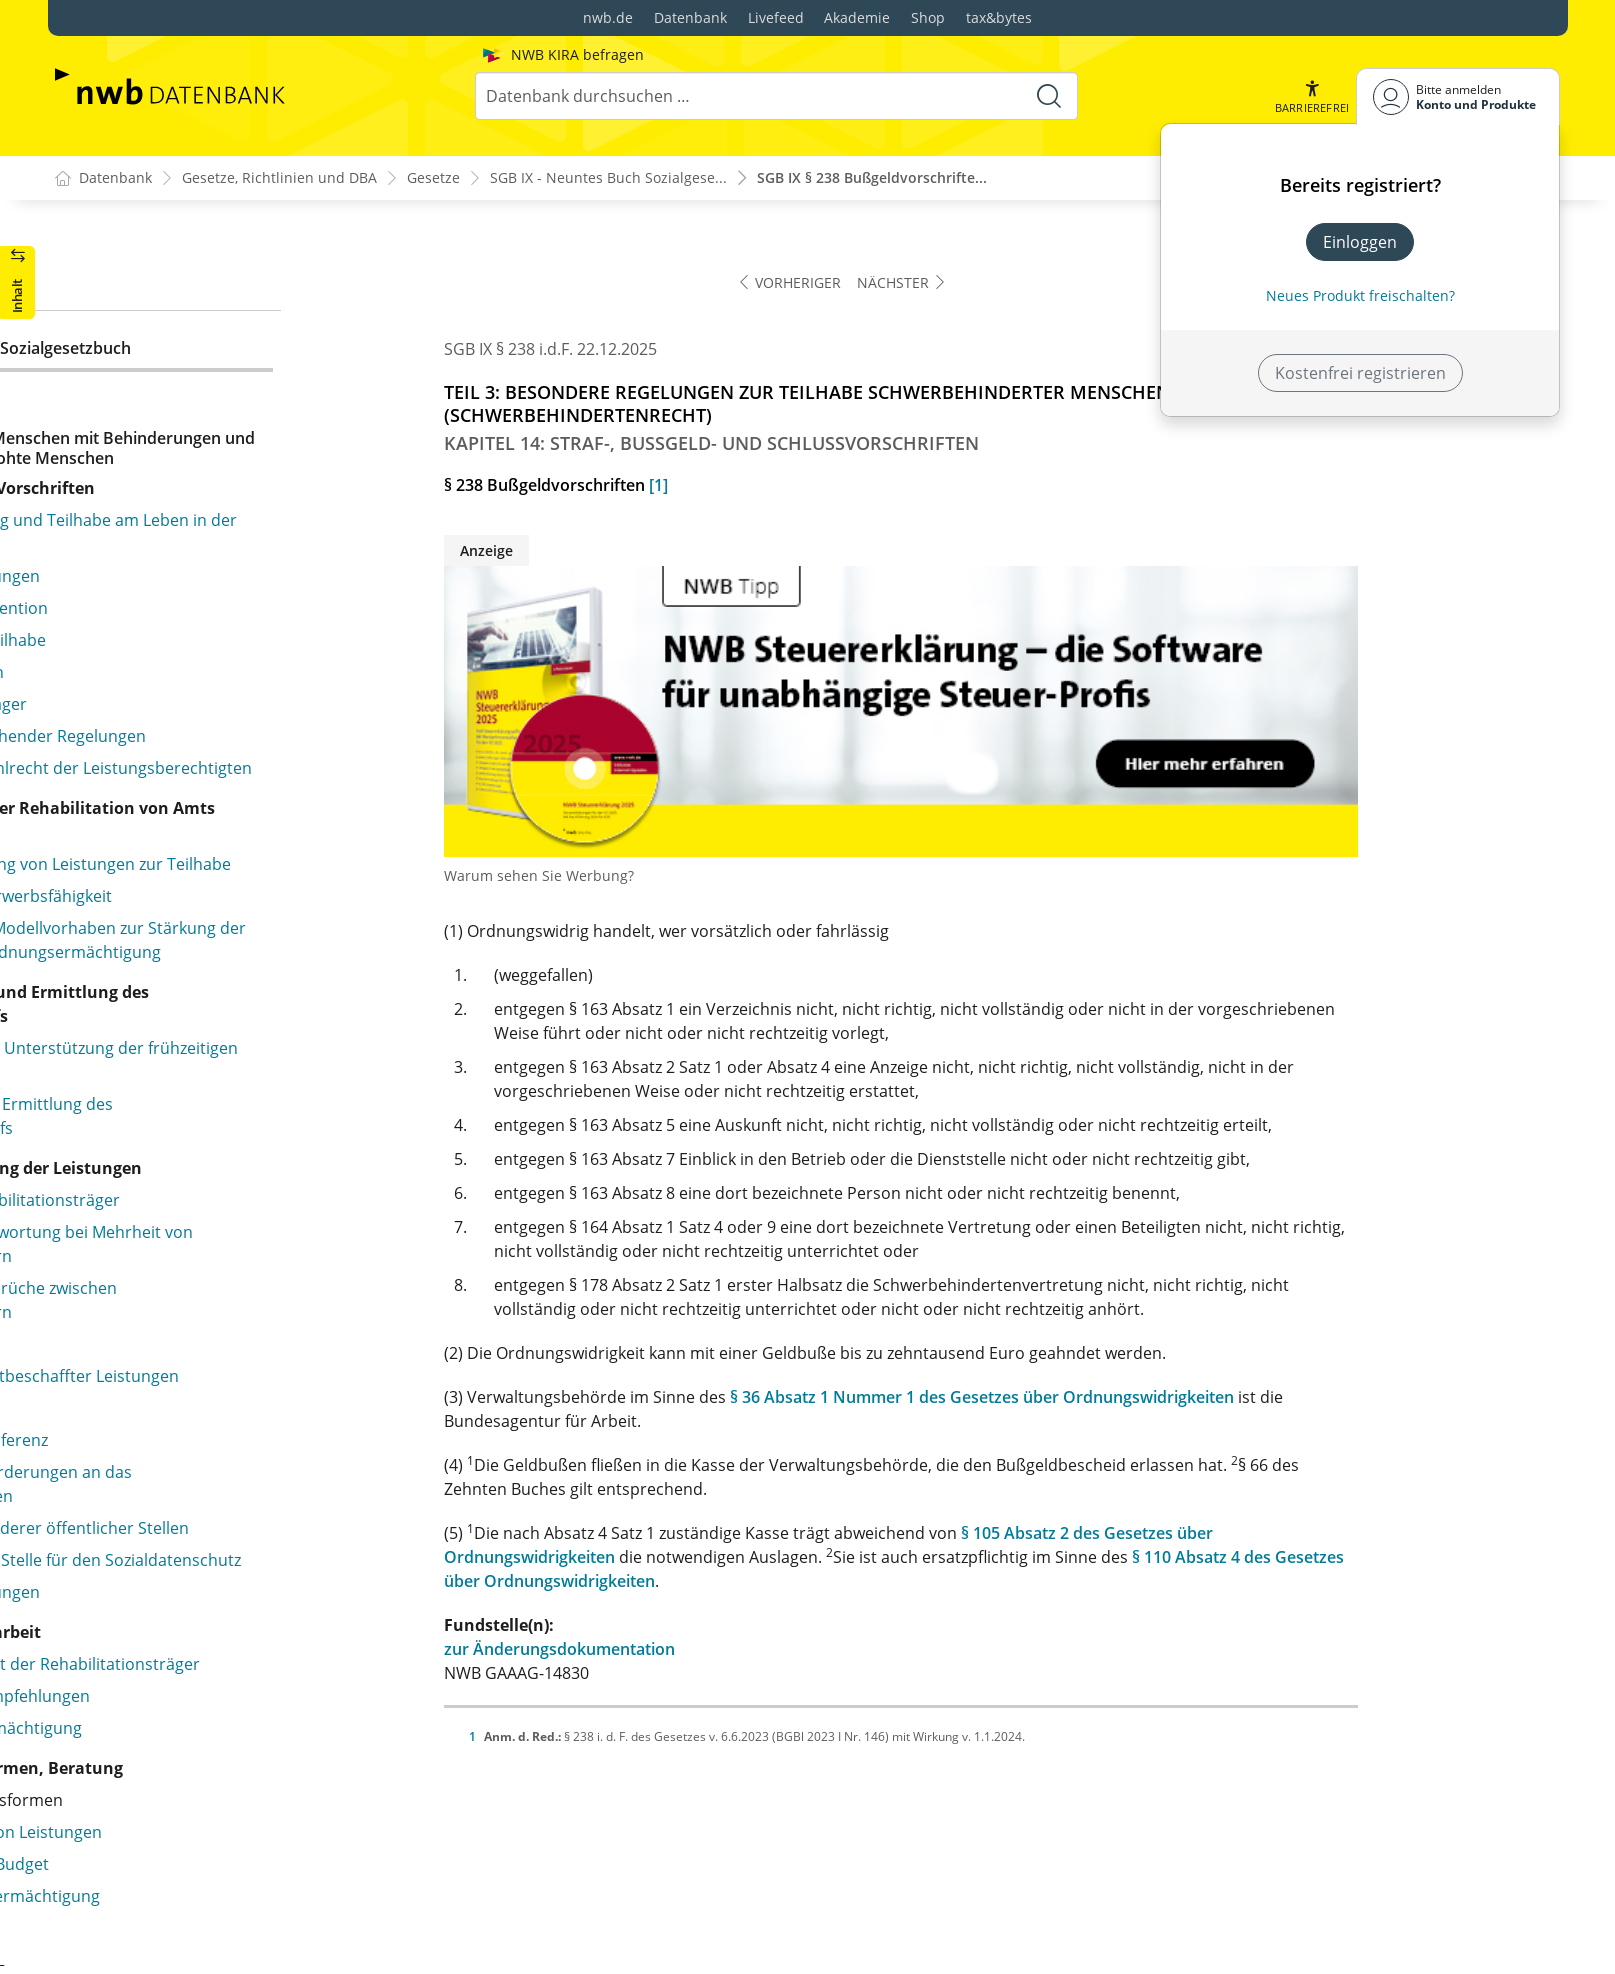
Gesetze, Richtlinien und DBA (279, 178)
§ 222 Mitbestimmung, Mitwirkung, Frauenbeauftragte (218, 930)
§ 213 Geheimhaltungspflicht (196, 478)
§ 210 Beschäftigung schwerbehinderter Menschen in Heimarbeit (279, 322)
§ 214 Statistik (140, 510)
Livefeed (776, 17)
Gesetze (433, 178)
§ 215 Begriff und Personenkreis (209, 582)
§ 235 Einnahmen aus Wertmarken (218, 1566)
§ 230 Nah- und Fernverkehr (193, 1358)
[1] (861, 486)
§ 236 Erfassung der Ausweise (200, 1598)
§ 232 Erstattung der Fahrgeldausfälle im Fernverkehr (241, 1458)
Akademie (857, 17)
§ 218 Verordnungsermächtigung (213, 678)
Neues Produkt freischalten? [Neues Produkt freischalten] (1360, 295)
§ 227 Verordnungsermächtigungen (223, 1150)
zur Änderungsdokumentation (762, 1650)
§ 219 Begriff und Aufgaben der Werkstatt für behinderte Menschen (257, 762)
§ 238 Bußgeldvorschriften (187, 1790)
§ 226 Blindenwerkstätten (184, 1118)
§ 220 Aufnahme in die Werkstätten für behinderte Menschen (277, 818)
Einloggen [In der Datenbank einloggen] (1360, 242)
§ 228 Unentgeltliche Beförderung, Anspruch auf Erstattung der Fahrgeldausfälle (270, 1282)
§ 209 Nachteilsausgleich (181, 278)
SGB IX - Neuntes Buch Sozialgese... (608, 178)
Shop (928, 17)
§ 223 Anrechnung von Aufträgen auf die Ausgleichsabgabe (240, 986)
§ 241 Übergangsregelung (185, 1934)
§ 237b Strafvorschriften (179, 1758)
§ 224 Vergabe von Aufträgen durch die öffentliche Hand (278, 1042)
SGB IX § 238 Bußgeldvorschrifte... (872, 178)
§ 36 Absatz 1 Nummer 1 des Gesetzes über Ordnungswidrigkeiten (1185, 1398)
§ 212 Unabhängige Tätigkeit (195, 446)
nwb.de (608, 17)
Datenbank (690, 17)
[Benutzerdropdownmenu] (1458, 96)
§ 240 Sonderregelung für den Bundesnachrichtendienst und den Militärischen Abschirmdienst (270, 1878)
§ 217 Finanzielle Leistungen (193, 646)
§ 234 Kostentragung (167, 1534)
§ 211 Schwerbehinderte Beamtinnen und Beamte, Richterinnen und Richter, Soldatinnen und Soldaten (278, 390)
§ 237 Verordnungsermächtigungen (223, 1630)
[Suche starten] (1048, 96)
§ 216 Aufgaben (146, 614)
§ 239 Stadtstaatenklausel (185, 1822)
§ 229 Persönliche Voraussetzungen (223, 1326)
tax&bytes (999, 17)
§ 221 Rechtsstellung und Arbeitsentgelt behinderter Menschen (238, 874)
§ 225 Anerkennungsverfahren (202, 1086)
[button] (1311, 96)
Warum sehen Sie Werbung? (742, 876)
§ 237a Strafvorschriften (179, 1726)
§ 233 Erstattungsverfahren (191, 1502)
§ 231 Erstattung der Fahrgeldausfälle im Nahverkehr (241, 1402)
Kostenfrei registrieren (1360, 373)
